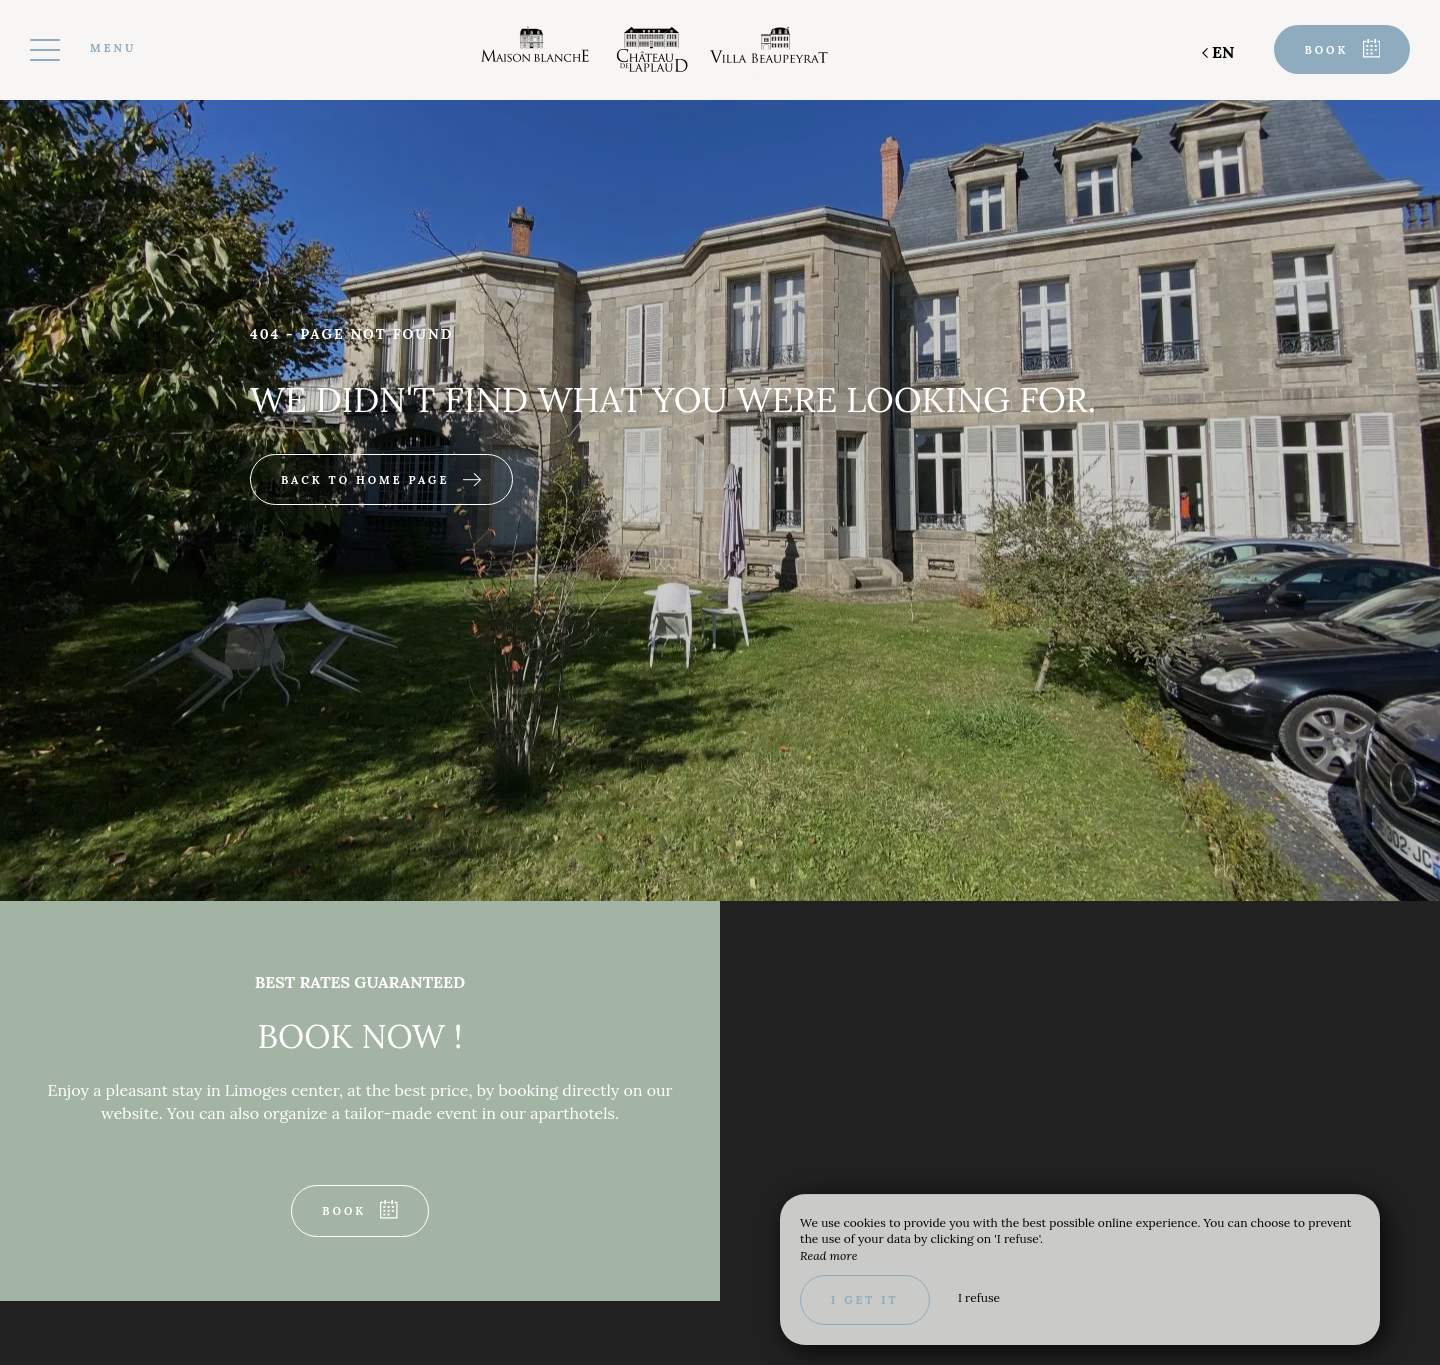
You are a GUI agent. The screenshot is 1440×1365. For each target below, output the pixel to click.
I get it (865, 1300)
